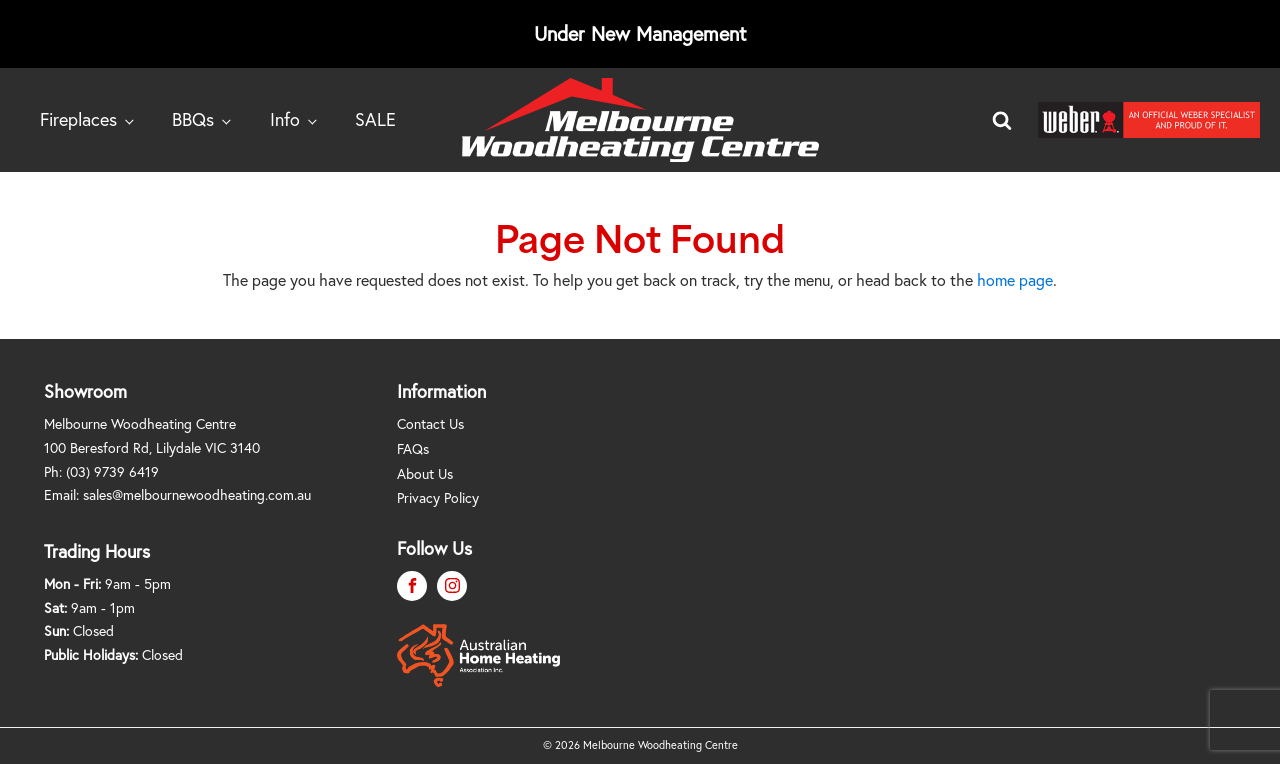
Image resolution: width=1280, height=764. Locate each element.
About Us (425, 473)
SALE (375, 119)
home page (1015, 279)
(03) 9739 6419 (112, 471)
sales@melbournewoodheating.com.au (197, 494)
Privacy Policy (438, 497)
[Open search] (1002, 120)
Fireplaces (78, 119)
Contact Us (430, 423)
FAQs (413, 448)
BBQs (193, 119)
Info (285, 119)
